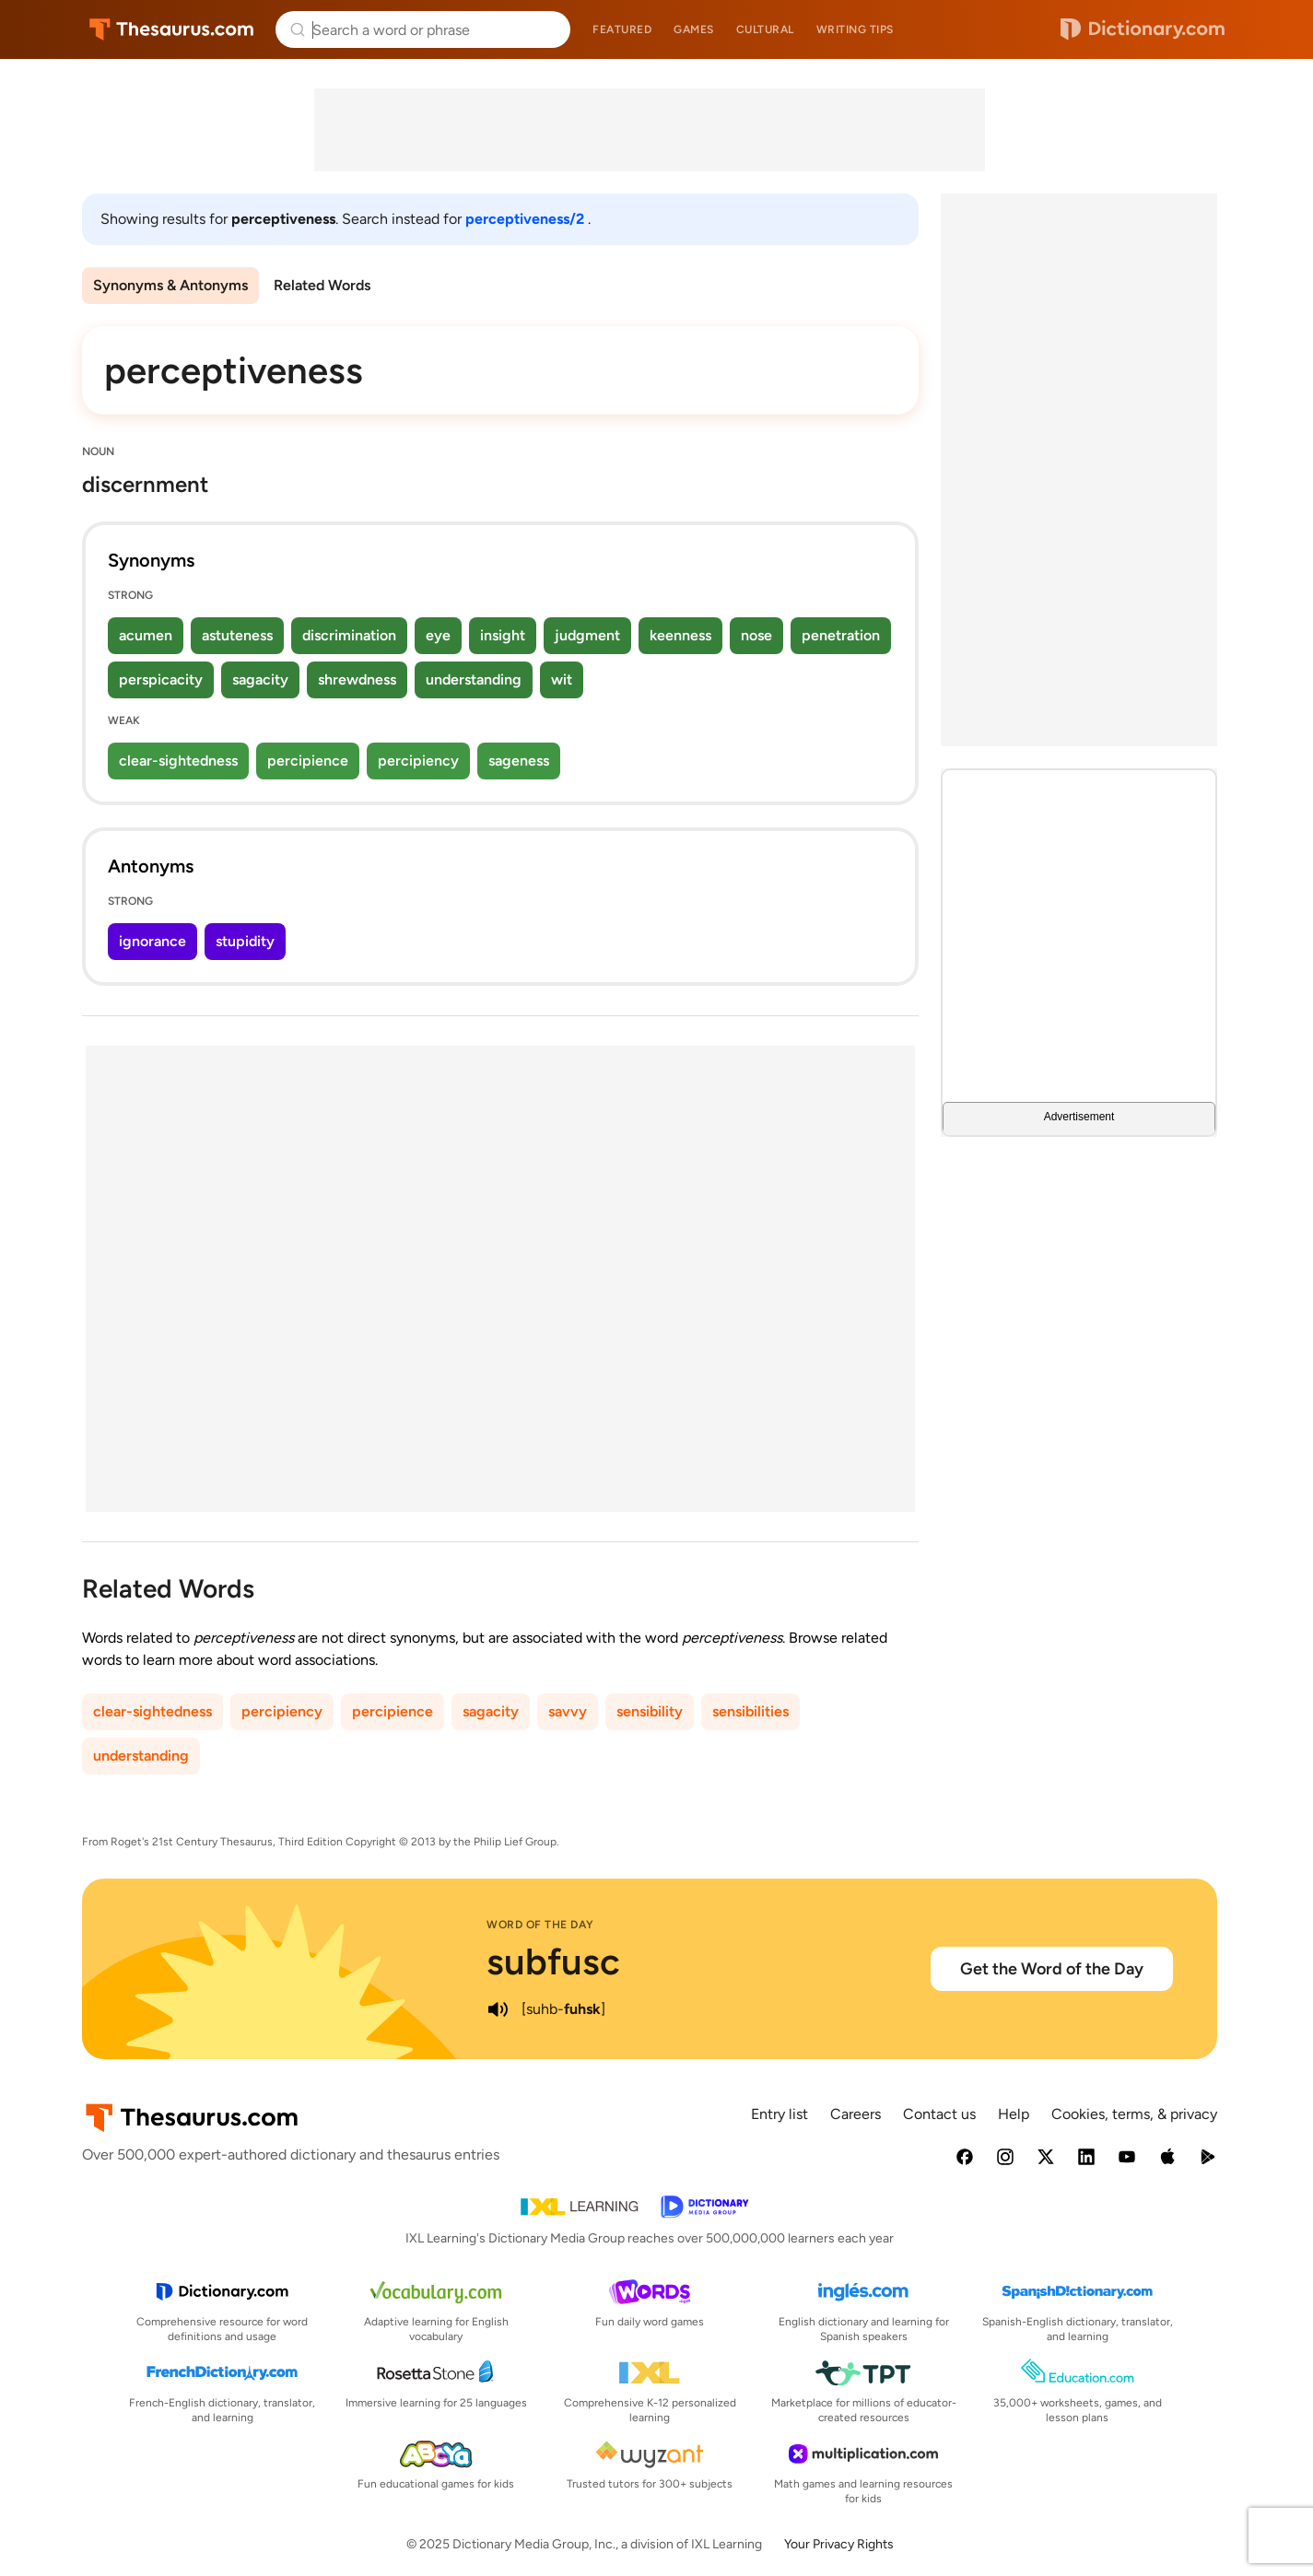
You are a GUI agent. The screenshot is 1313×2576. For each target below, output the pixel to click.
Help (1013, 2114)
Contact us (939, 2114)
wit (561, 679)
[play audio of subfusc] (498, 2009)
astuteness (237, 635)
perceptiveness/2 (526, 219)
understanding (474, 679)
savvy (567, 1711)
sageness (518, 760)
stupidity (245, 941)
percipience (307, 760)
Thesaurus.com (171, 29)
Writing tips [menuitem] (855, 29)
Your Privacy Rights (839, 2544)
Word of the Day (540, 1924)
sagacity (260, 679)
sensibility (649, 1711)
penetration (841, 635)
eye (438, 635)
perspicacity (161, 679)
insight (502, 635)
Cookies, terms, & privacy (1134, 2114)
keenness (680, 635)
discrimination (349, 635)
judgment (587, 635)
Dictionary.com (1143, 29)
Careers (855, 2114)
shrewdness (357, 679)
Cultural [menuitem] (765, 29)
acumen (145, 635)
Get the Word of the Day (1051, 1969)
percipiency (418, 760)
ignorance (152, 941)
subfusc (553, 1961)
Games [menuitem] (694, 29)
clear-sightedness (178, 760)
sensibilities (750, 1711)
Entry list (779, 2114)
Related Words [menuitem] (322, 285)
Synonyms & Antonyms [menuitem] (170, 285)
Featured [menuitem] (621, 29)
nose (756, 635)
